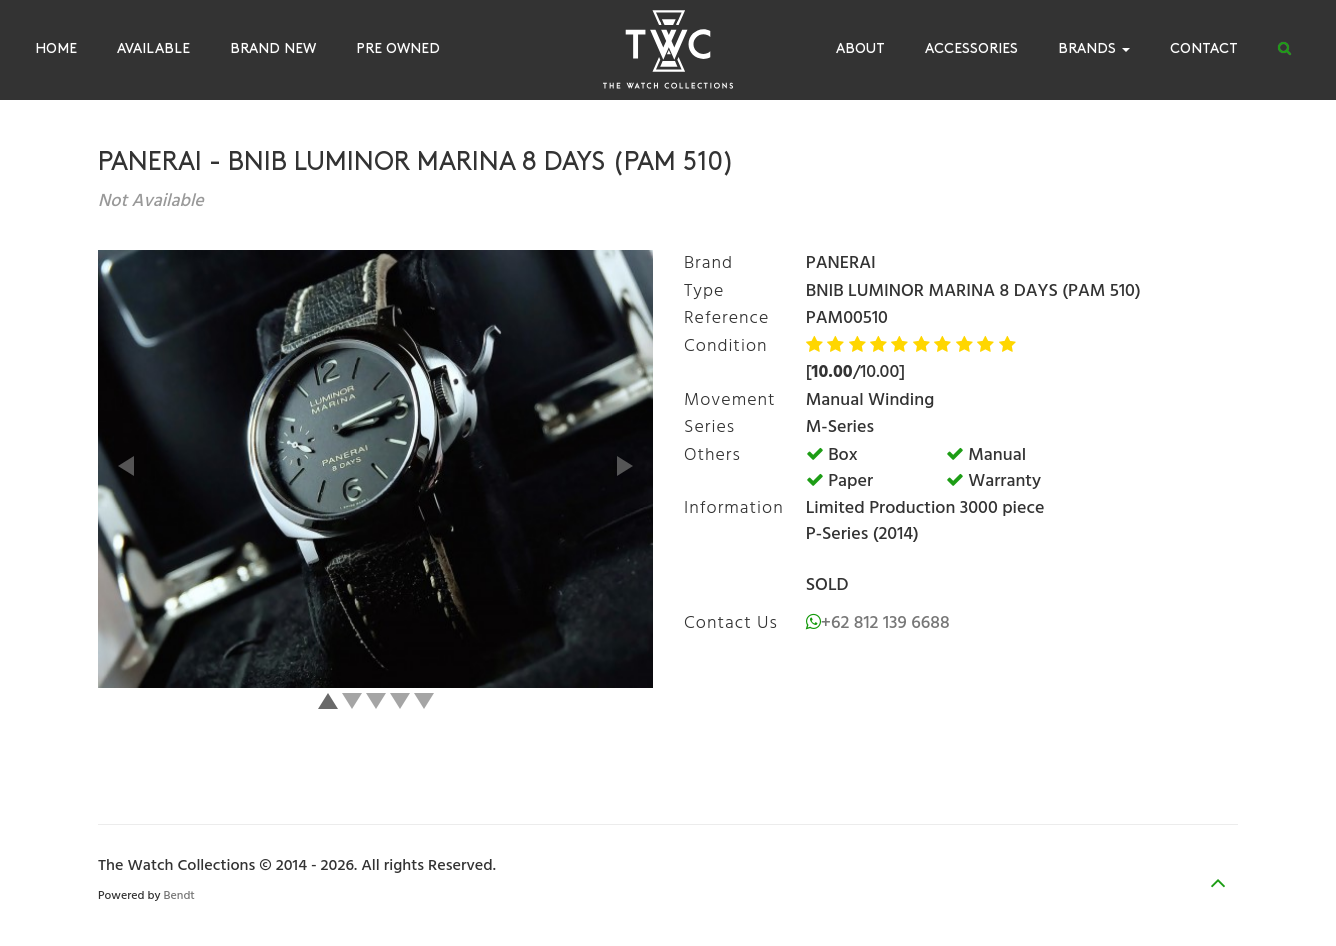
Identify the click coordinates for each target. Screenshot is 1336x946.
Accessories (971, 49)
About (860, 49)
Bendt (179, 896)
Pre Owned (398, 49)
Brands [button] (1094, 49)
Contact (1204, 49)
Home (56, 49)
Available (153, 49)
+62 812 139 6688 (885, 623)
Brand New (273, 49)
